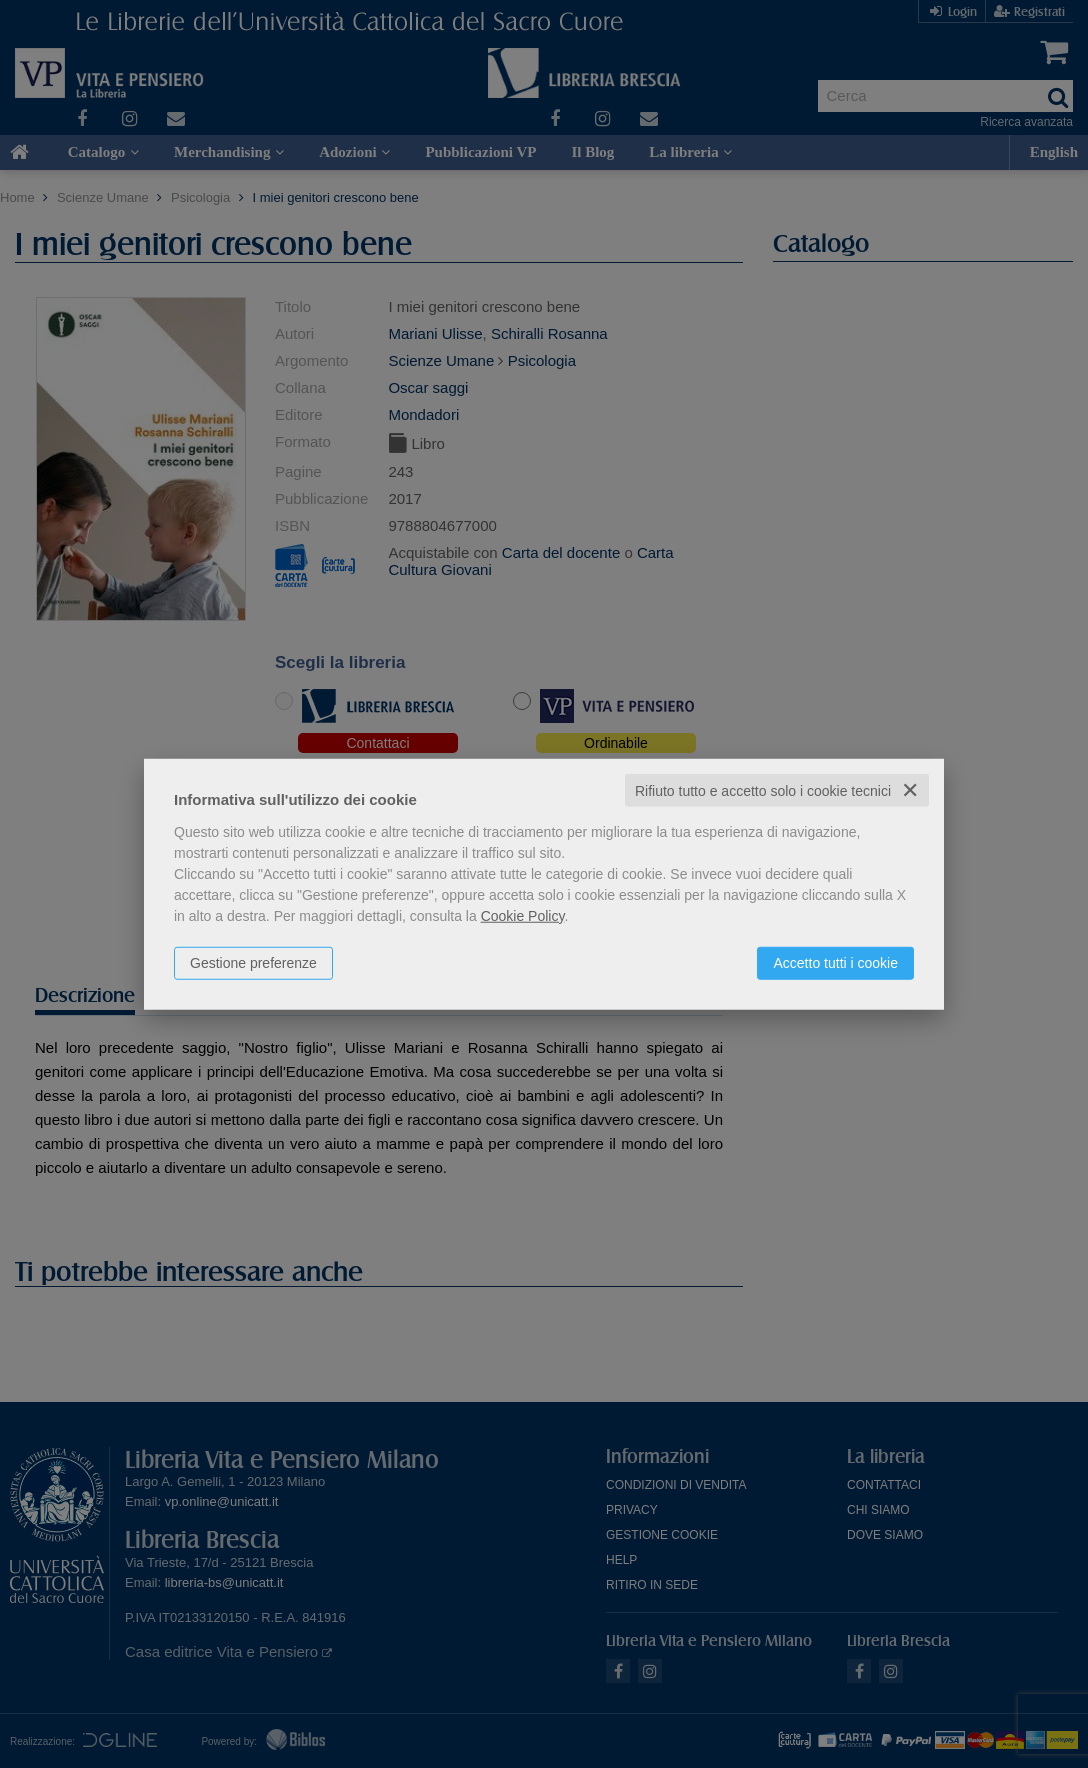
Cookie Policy (523, 915)
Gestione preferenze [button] (253, 962)
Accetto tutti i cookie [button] (835, 962)
